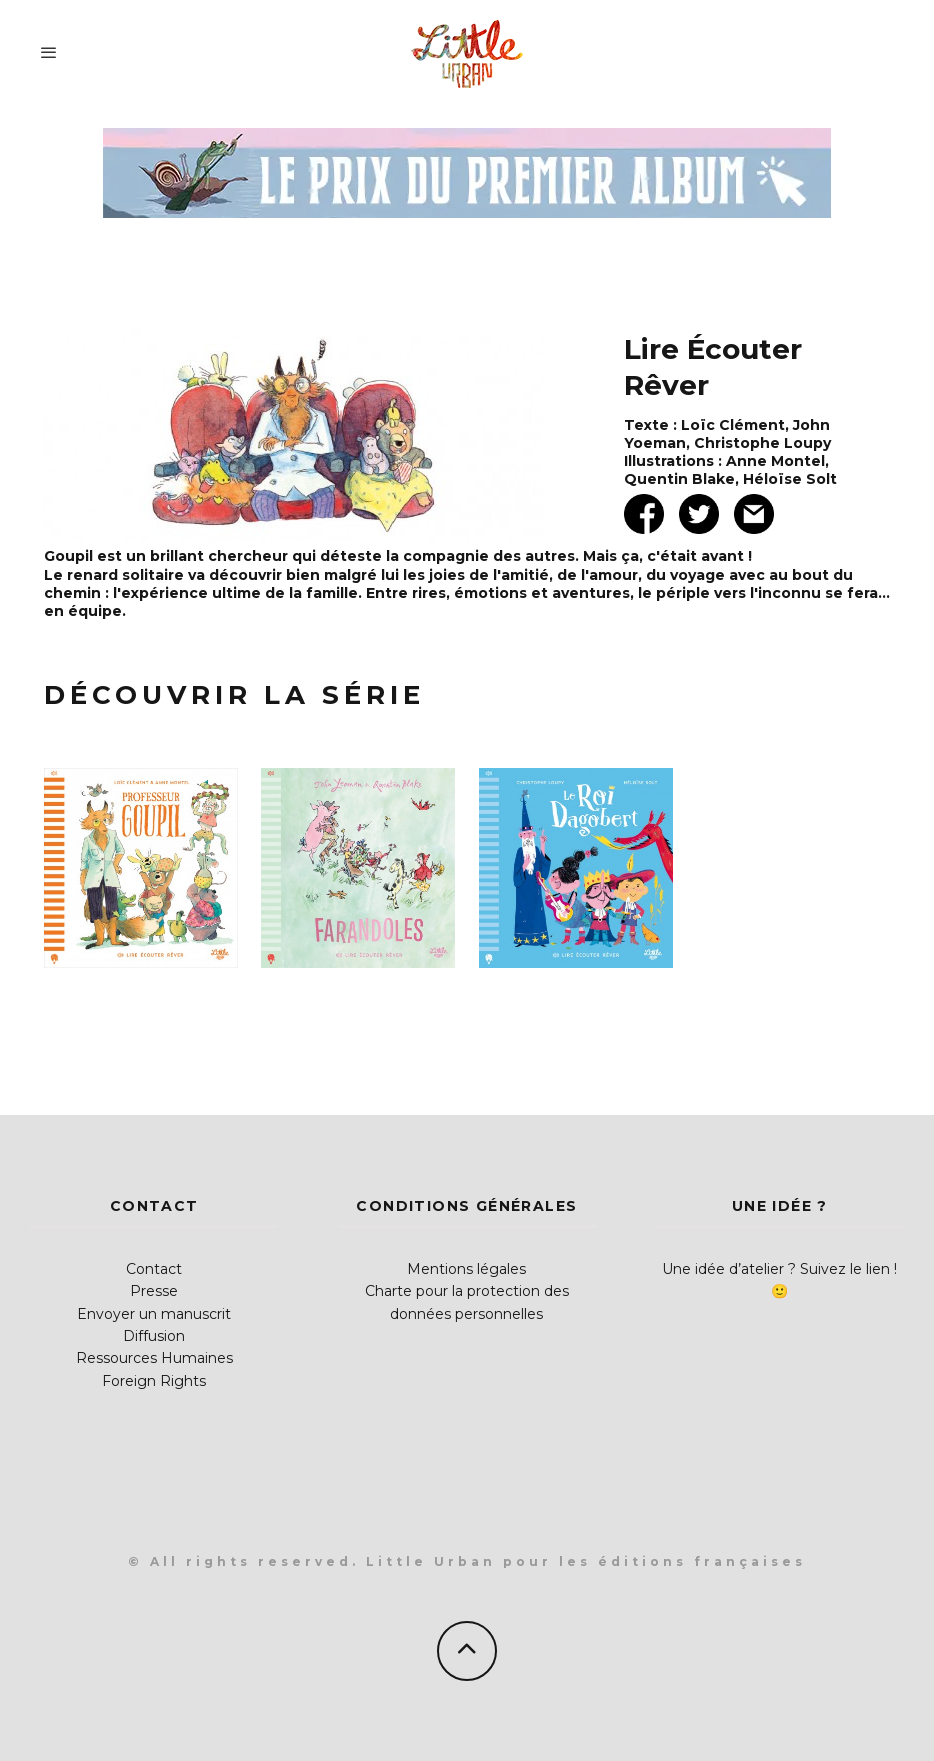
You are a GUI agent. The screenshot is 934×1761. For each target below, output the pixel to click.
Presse (154, 1291)
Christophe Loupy (762, 443)
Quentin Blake (679, 479)
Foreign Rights (154, 1381)
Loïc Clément (733, 425)
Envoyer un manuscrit (154, 1314)
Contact (154, 1269)
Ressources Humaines (154, 1358)
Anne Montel (775, 461)
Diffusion (154, 1336)
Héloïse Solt (790, 479)
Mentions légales (466, 1269)
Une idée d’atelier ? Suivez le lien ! (779, 1269)
